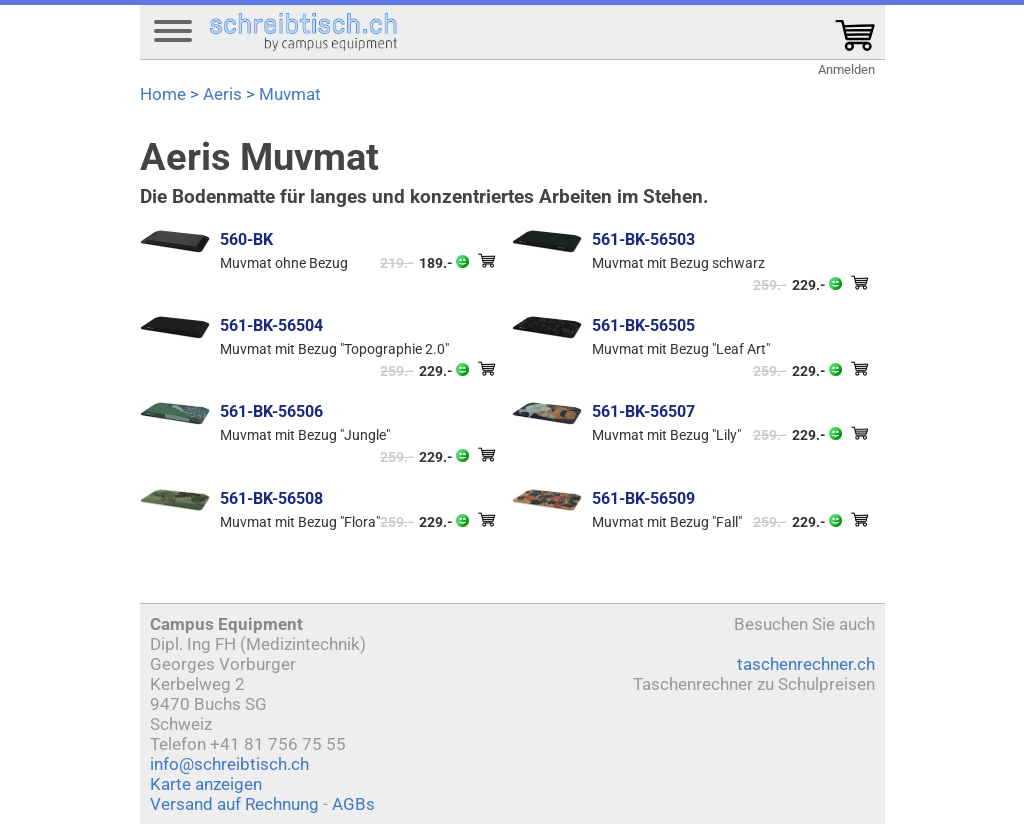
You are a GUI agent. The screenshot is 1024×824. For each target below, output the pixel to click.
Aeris (222, 94)
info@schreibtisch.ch (229, 764)
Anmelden (846, 69)
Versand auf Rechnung (234, 804)
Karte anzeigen (206, 784)
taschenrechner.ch (806, 664)
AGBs (353, 804)
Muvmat (290, 94)
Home (163, 94)
